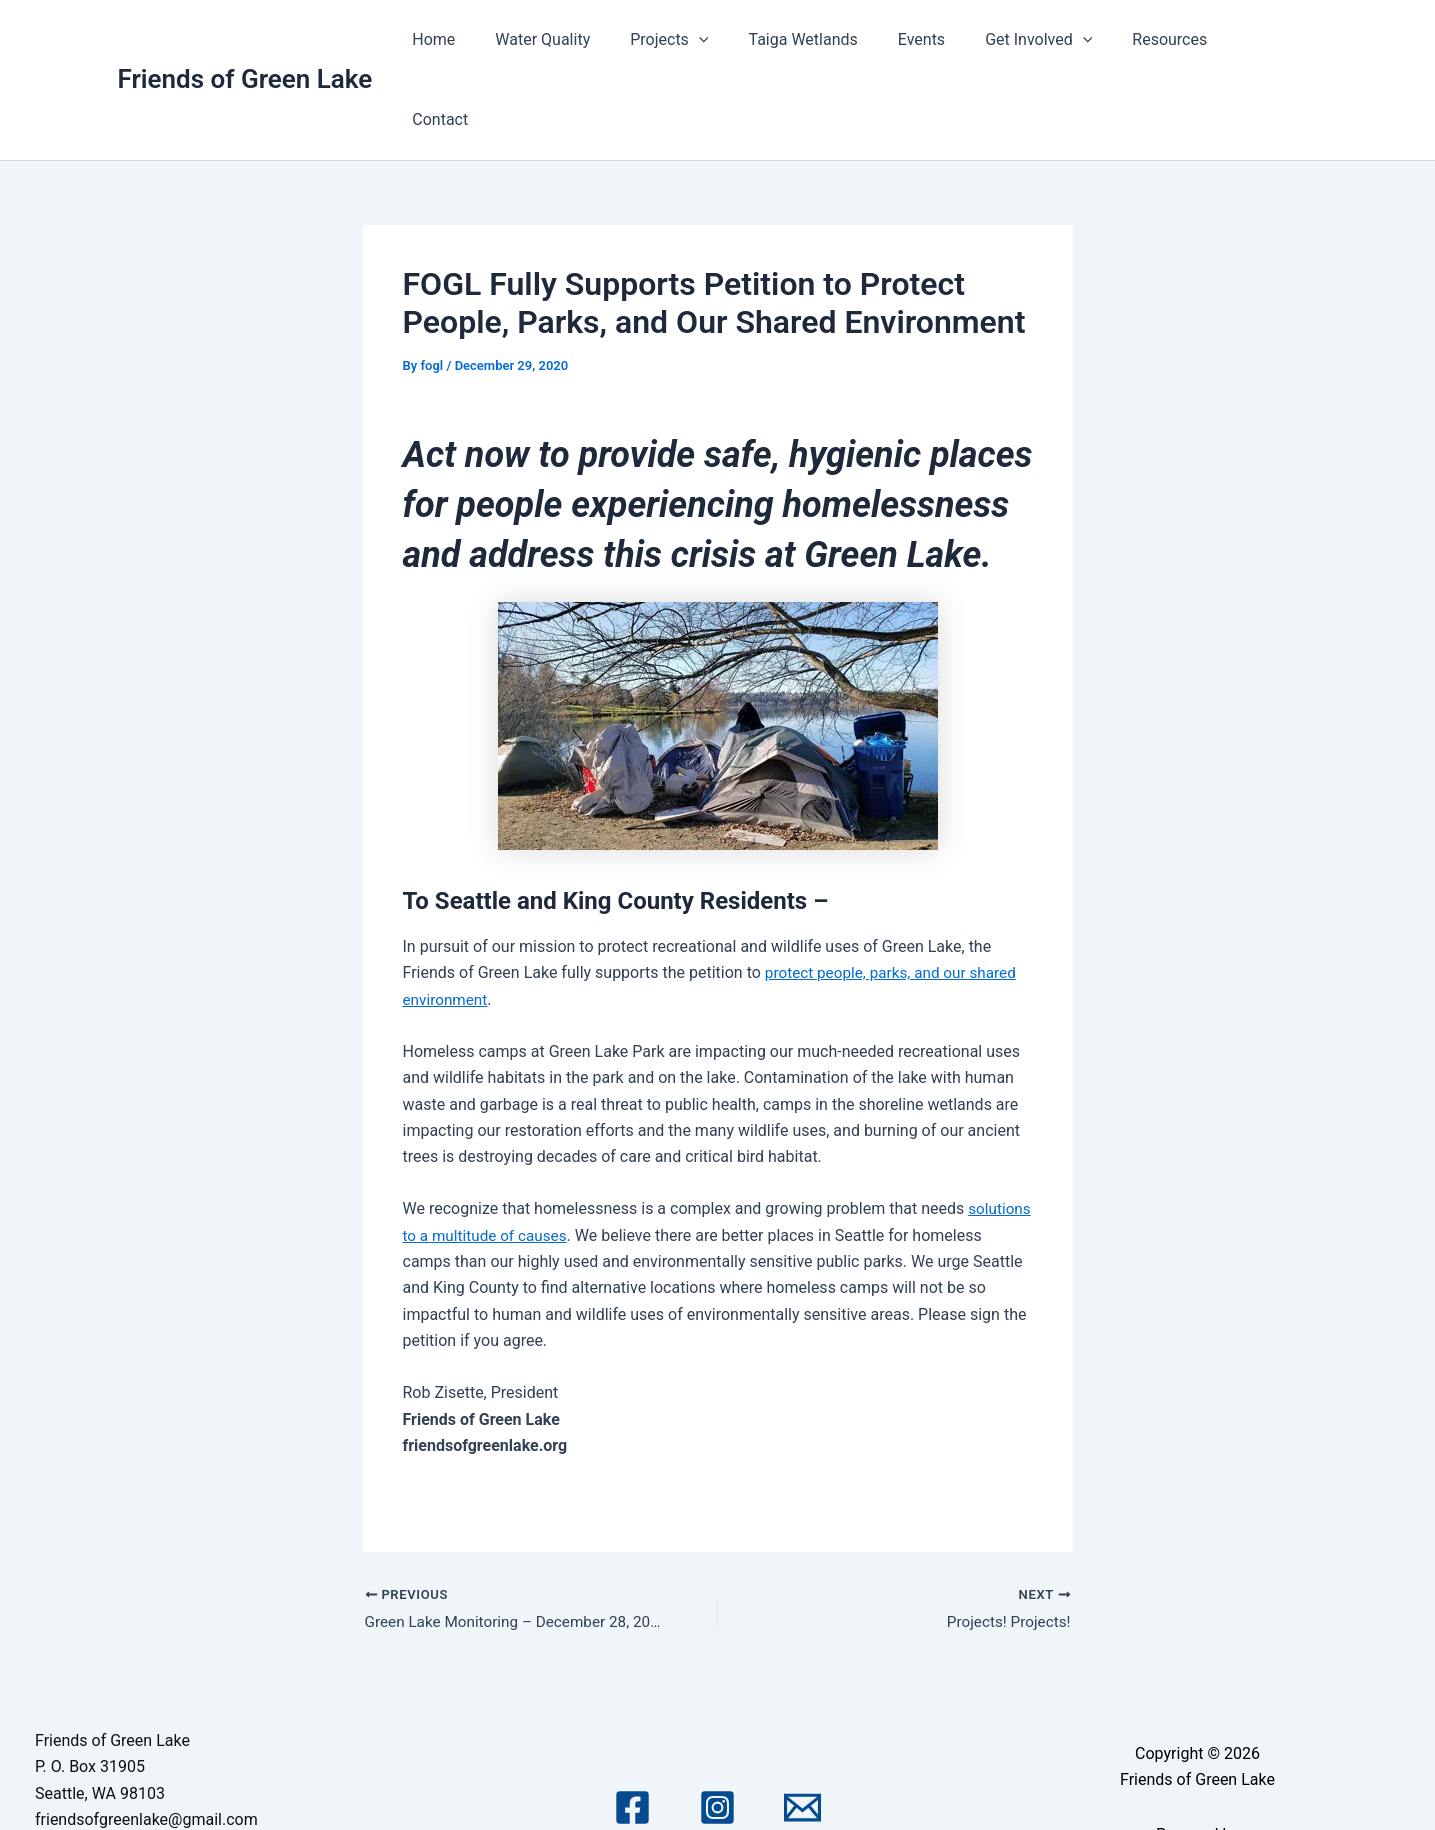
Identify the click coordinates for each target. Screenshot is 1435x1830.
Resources (1176, 39)
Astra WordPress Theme (1197, 1782)
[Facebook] (632, 1730)
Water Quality (589, 39)
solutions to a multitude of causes (523, 1155)
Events (943, 39)
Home (488, 39)
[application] (737, 40)
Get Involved (1052, 40)
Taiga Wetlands (833, 39)
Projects (708, 40)
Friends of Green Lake (245, 39)
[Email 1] (802, 1730)
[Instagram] (717, 1730)
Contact (1274, 39)
